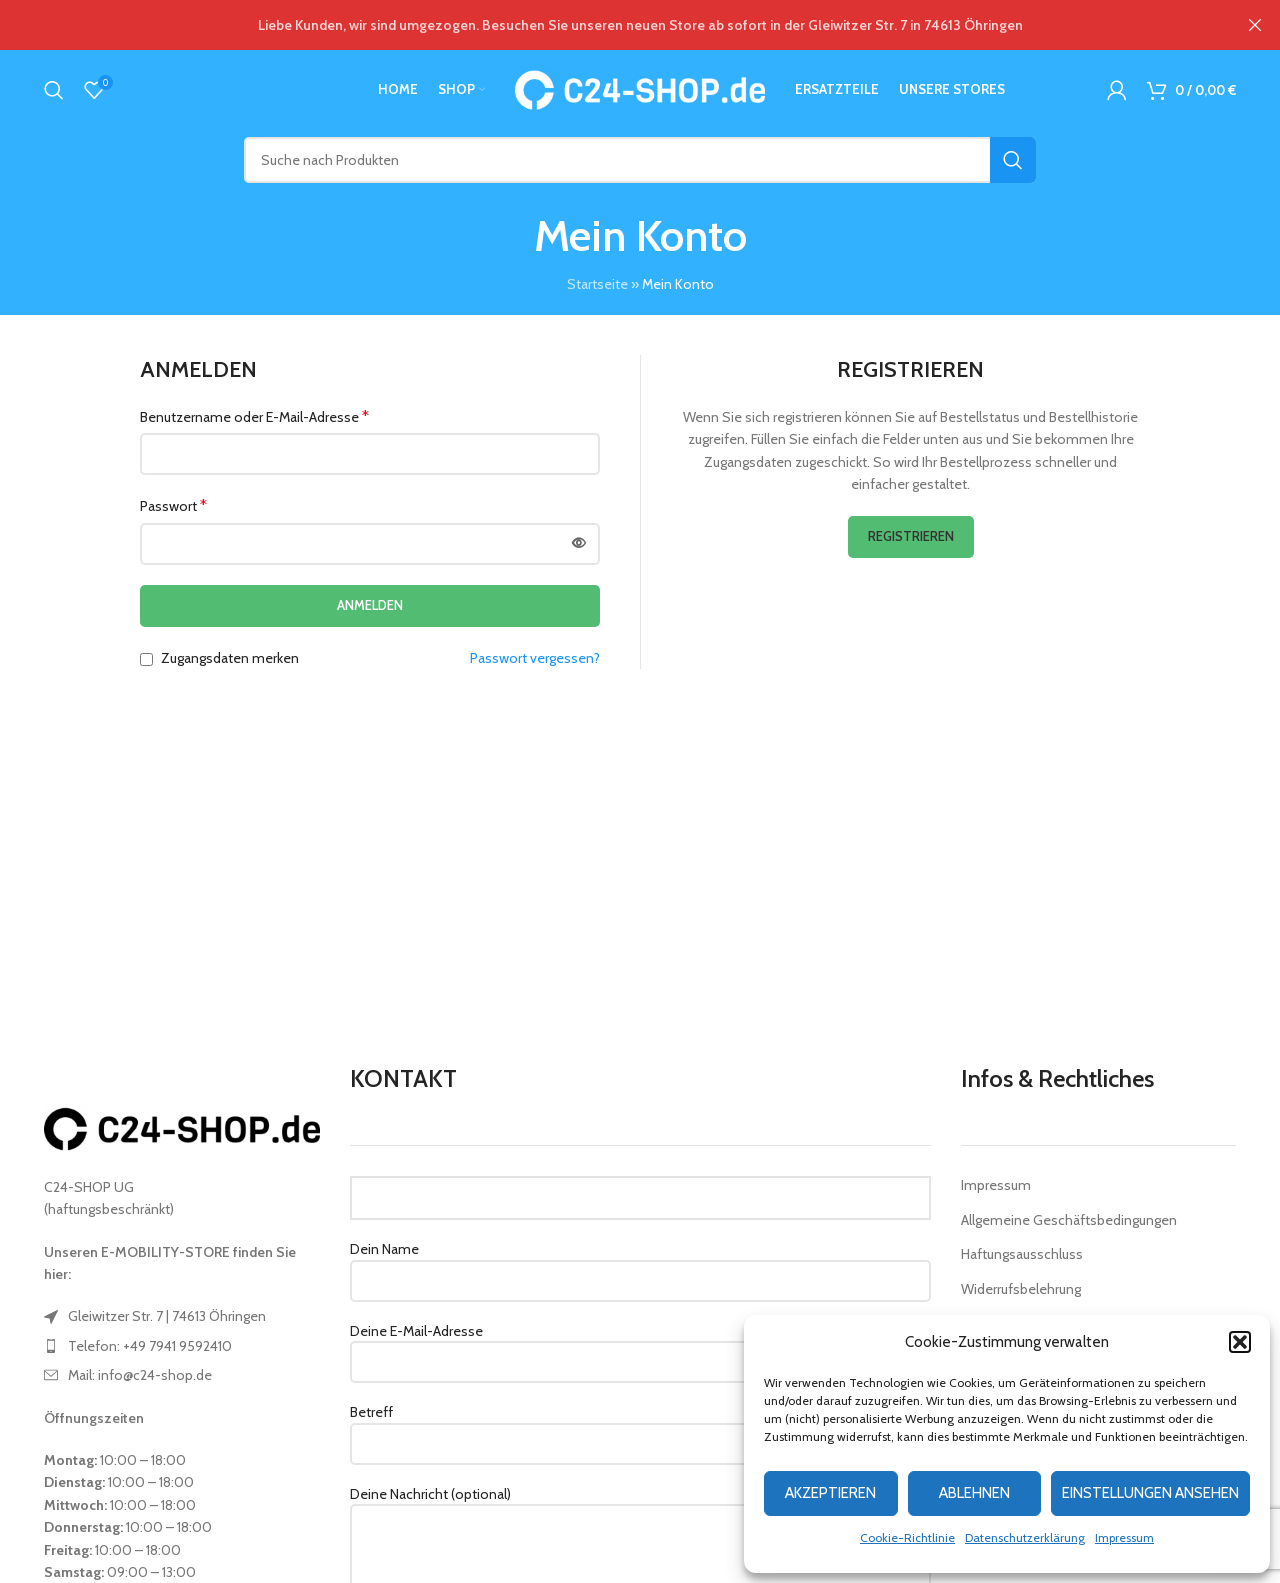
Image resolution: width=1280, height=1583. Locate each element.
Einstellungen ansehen (1150, 1493)
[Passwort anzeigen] (579, 544)
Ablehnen (974, 1493)
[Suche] (54, 90)
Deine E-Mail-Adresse (640, 1346)
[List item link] (182, 1316)
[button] (1240, 1342)
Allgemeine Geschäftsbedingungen (1069, 1220)
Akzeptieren (830, 1493)
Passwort (173, 505)
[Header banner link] (610, 25)
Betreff (640, 1427)
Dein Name (640, 1264)
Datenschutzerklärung (1025, 1537)
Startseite (597, 284)
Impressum (1124, 1537)
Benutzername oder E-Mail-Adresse (254, 416)
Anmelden (370, 605)
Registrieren (911, 536)
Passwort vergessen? (535, 658)
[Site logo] (640, 88)
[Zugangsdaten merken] (146, 659)
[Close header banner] (1255, 25)
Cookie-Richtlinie (907, 1537)
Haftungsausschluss (1022, 1254)
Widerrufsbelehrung (1021, 1289)
